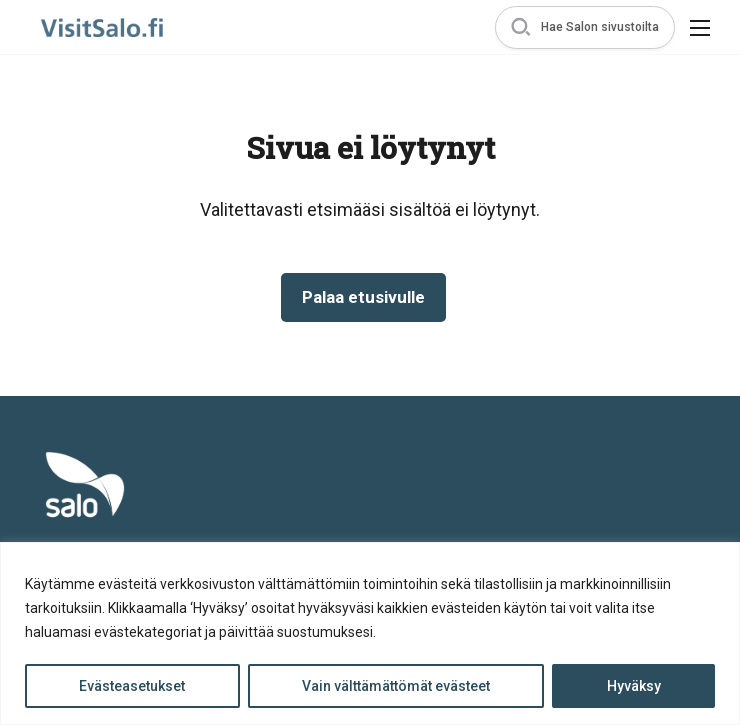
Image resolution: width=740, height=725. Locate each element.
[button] (585, 27)
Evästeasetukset (132, 686)
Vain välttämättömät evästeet (396, 686)
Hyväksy (634, 686)
